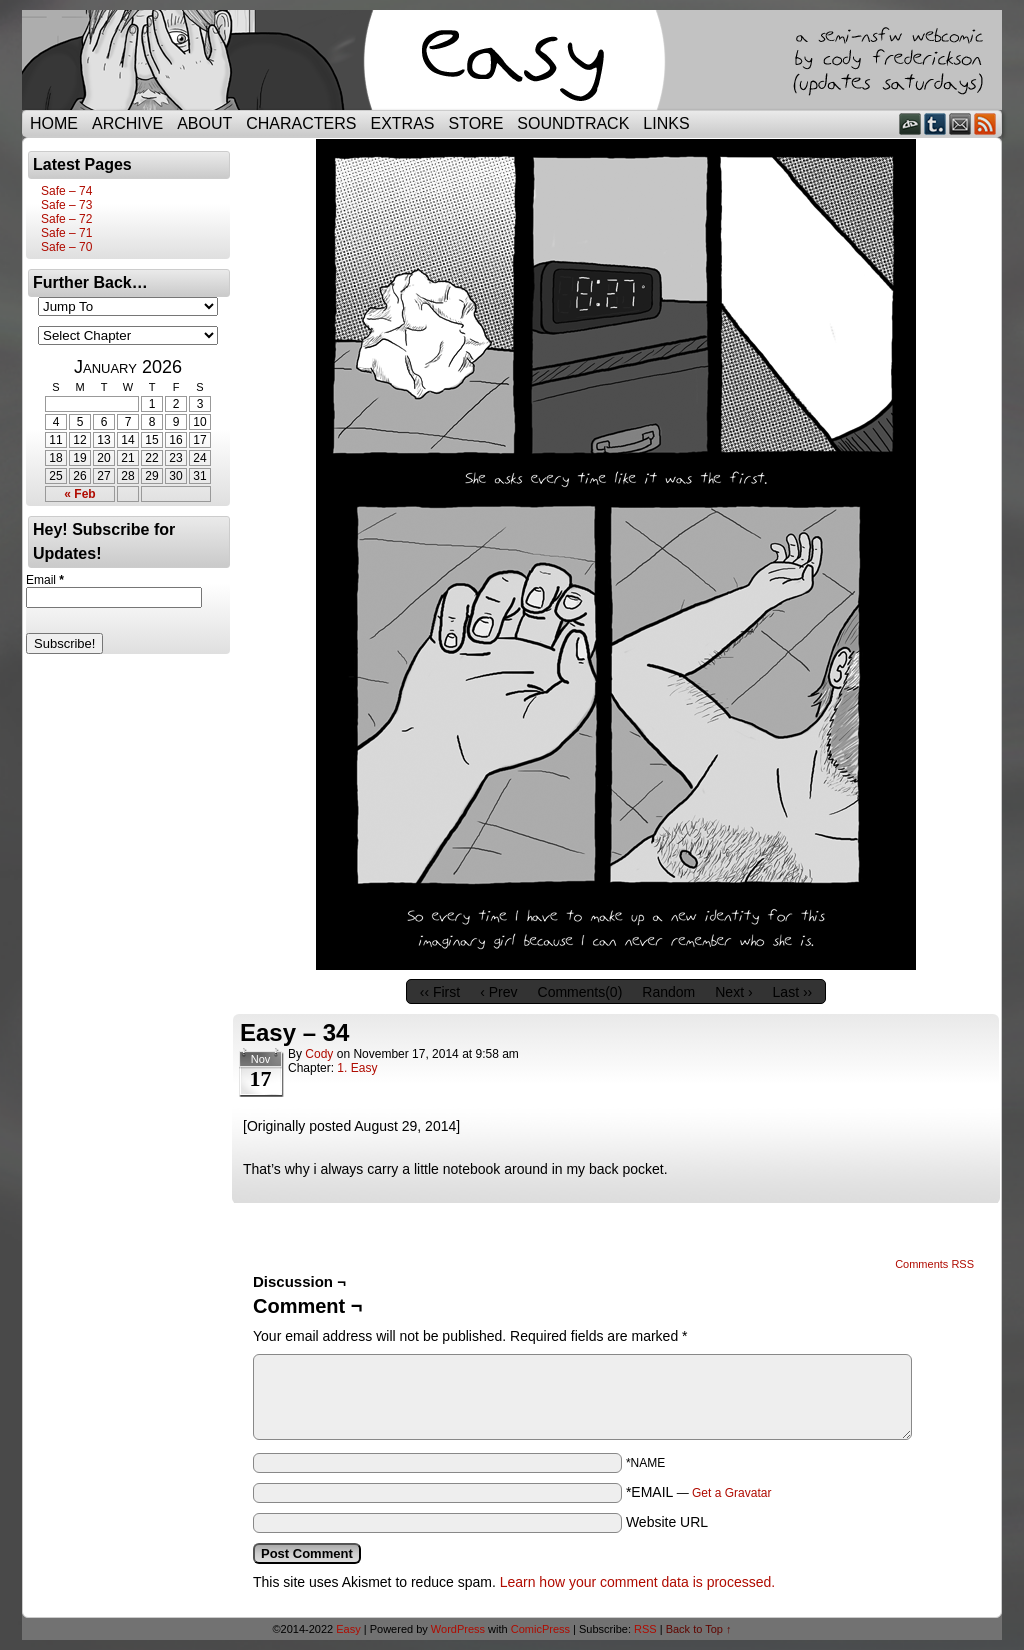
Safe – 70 (66, 247)
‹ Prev (498, 992)
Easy (348, 1629)
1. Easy (357, 1068)
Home (54, 123)
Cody (319, 1054)
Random (668, 992)
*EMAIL (699, 1492)
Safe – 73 (66, 205)
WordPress (458, 1629)
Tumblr (935, 123)
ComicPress (540, 1629)
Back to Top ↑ (699, 1629)
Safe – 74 (66, 191)
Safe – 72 (66, 219)
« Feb (79, 494)
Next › (733, 992)
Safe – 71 (66, 233)
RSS (985, 123)
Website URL (667, 1522)
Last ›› (793, 992)
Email (960, 123)
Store (476, 123)
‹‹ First (440, 992)
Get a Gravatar (731, 1493)
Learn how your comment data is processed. (637, 1582)
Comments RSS (934, 1264)
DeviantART (910, 123)
